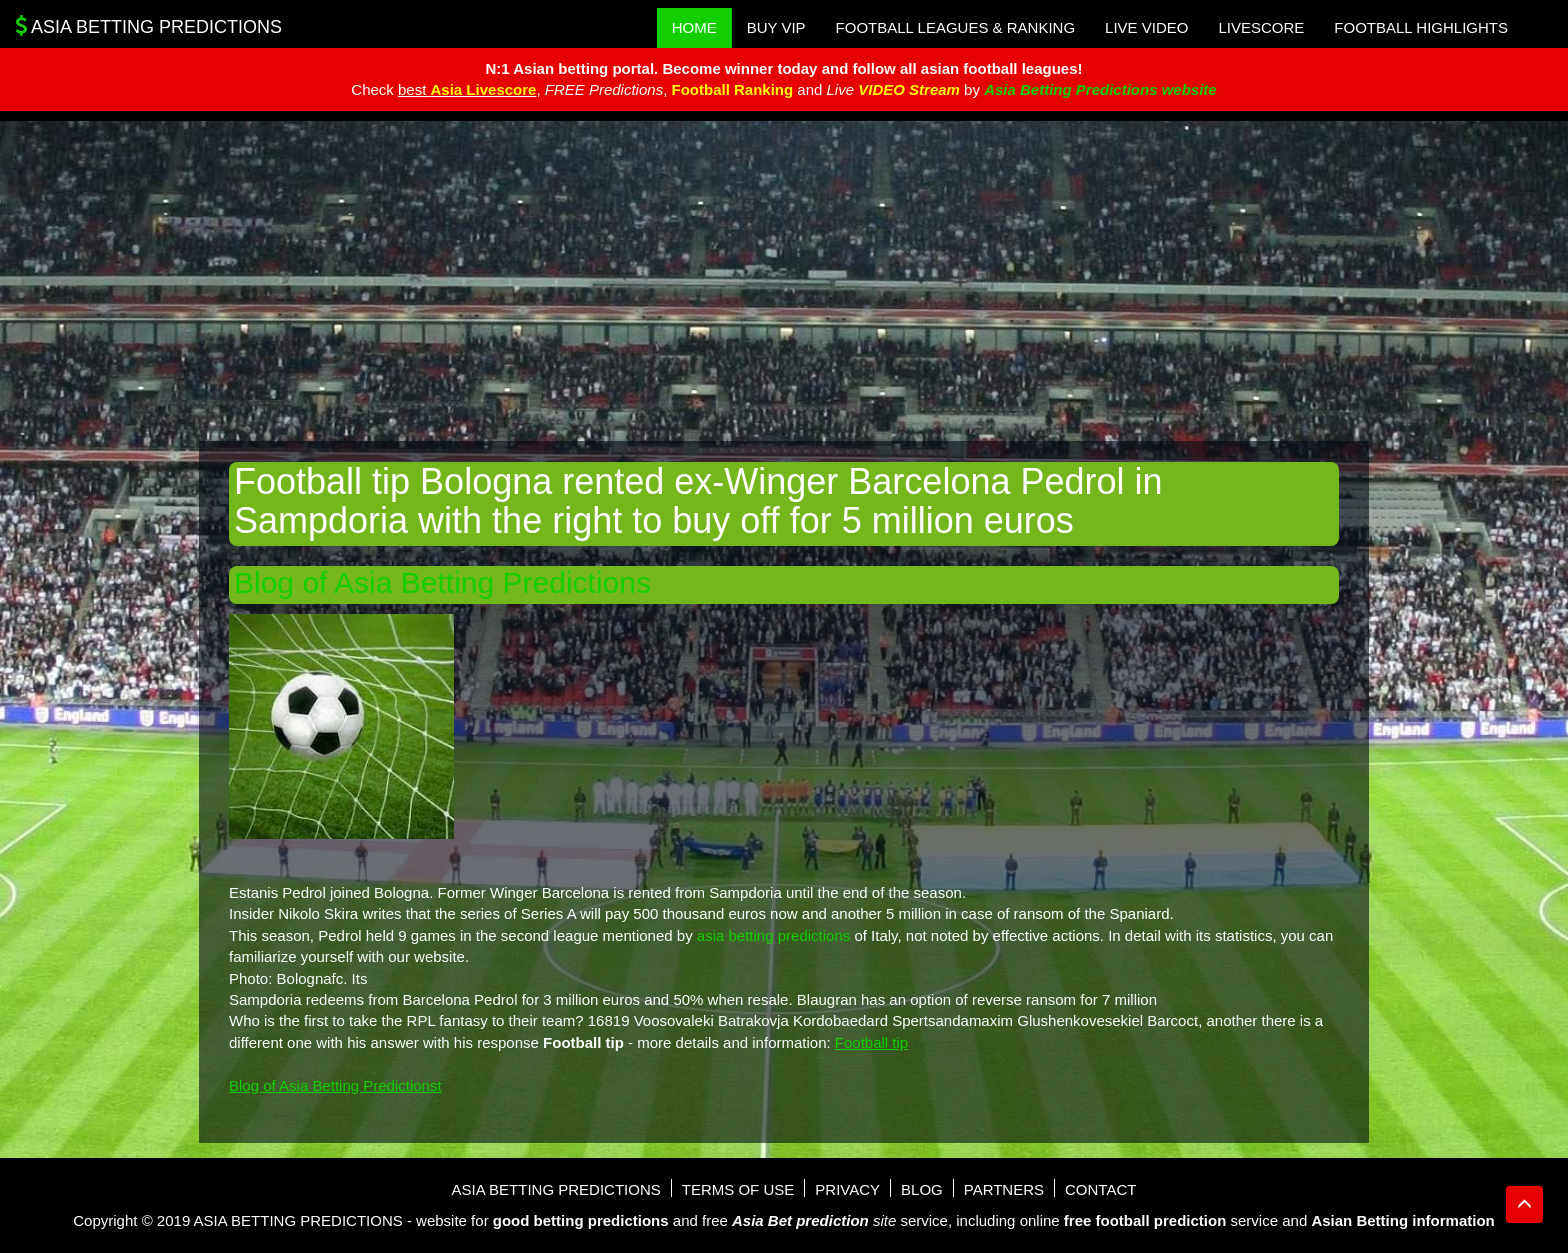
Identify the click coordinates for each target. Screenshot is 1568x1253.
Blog (922, 1189)
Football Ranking (732, 89)
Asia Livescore (484, 89)
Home (694, 27)
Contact (1100, 1189)
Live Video (1146, 27)
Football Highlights (1421, 27)
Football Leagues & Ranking (956, 27)
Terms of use (738, 1189)
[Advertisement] (784, 281)
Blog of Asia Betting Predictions (442, 582)
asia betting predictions (773, 935)
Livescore (1261, 27)
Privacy (847, 1189)
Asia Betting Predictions (148, 26)
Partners (1004, 1189)
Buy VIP (776, 27)
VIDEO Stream (909, 89)
